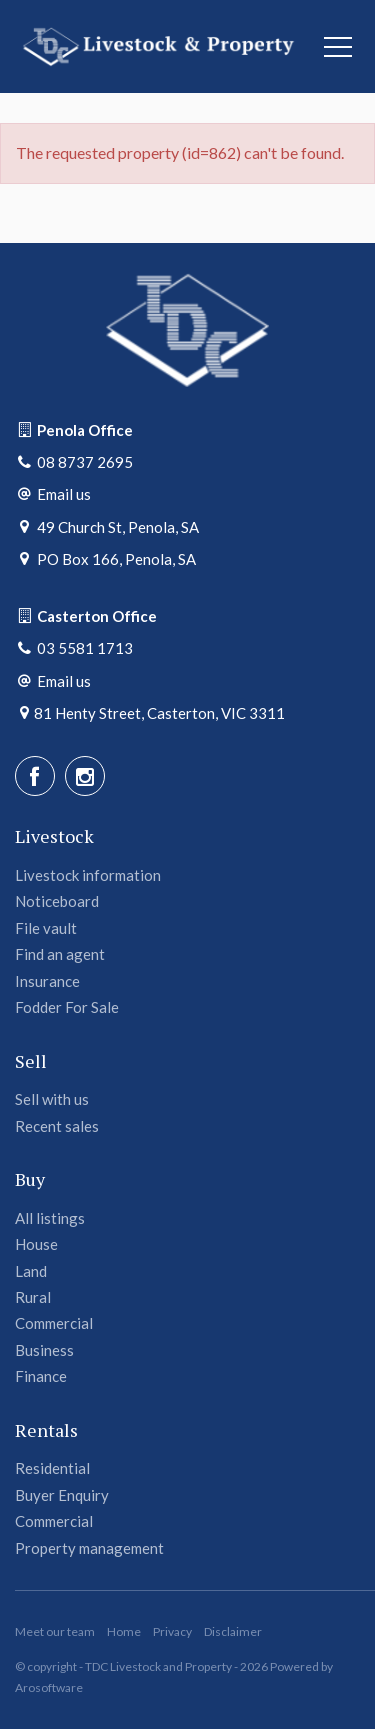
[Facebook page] (35, 776)
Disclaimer (233, 1631)
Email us (64, 494)
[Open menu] (338, 47)
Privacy (172, 1631)
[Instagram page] (85, 776)
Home (124, 1631)
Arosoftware (49, 1687)
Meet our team (55, 1631)
